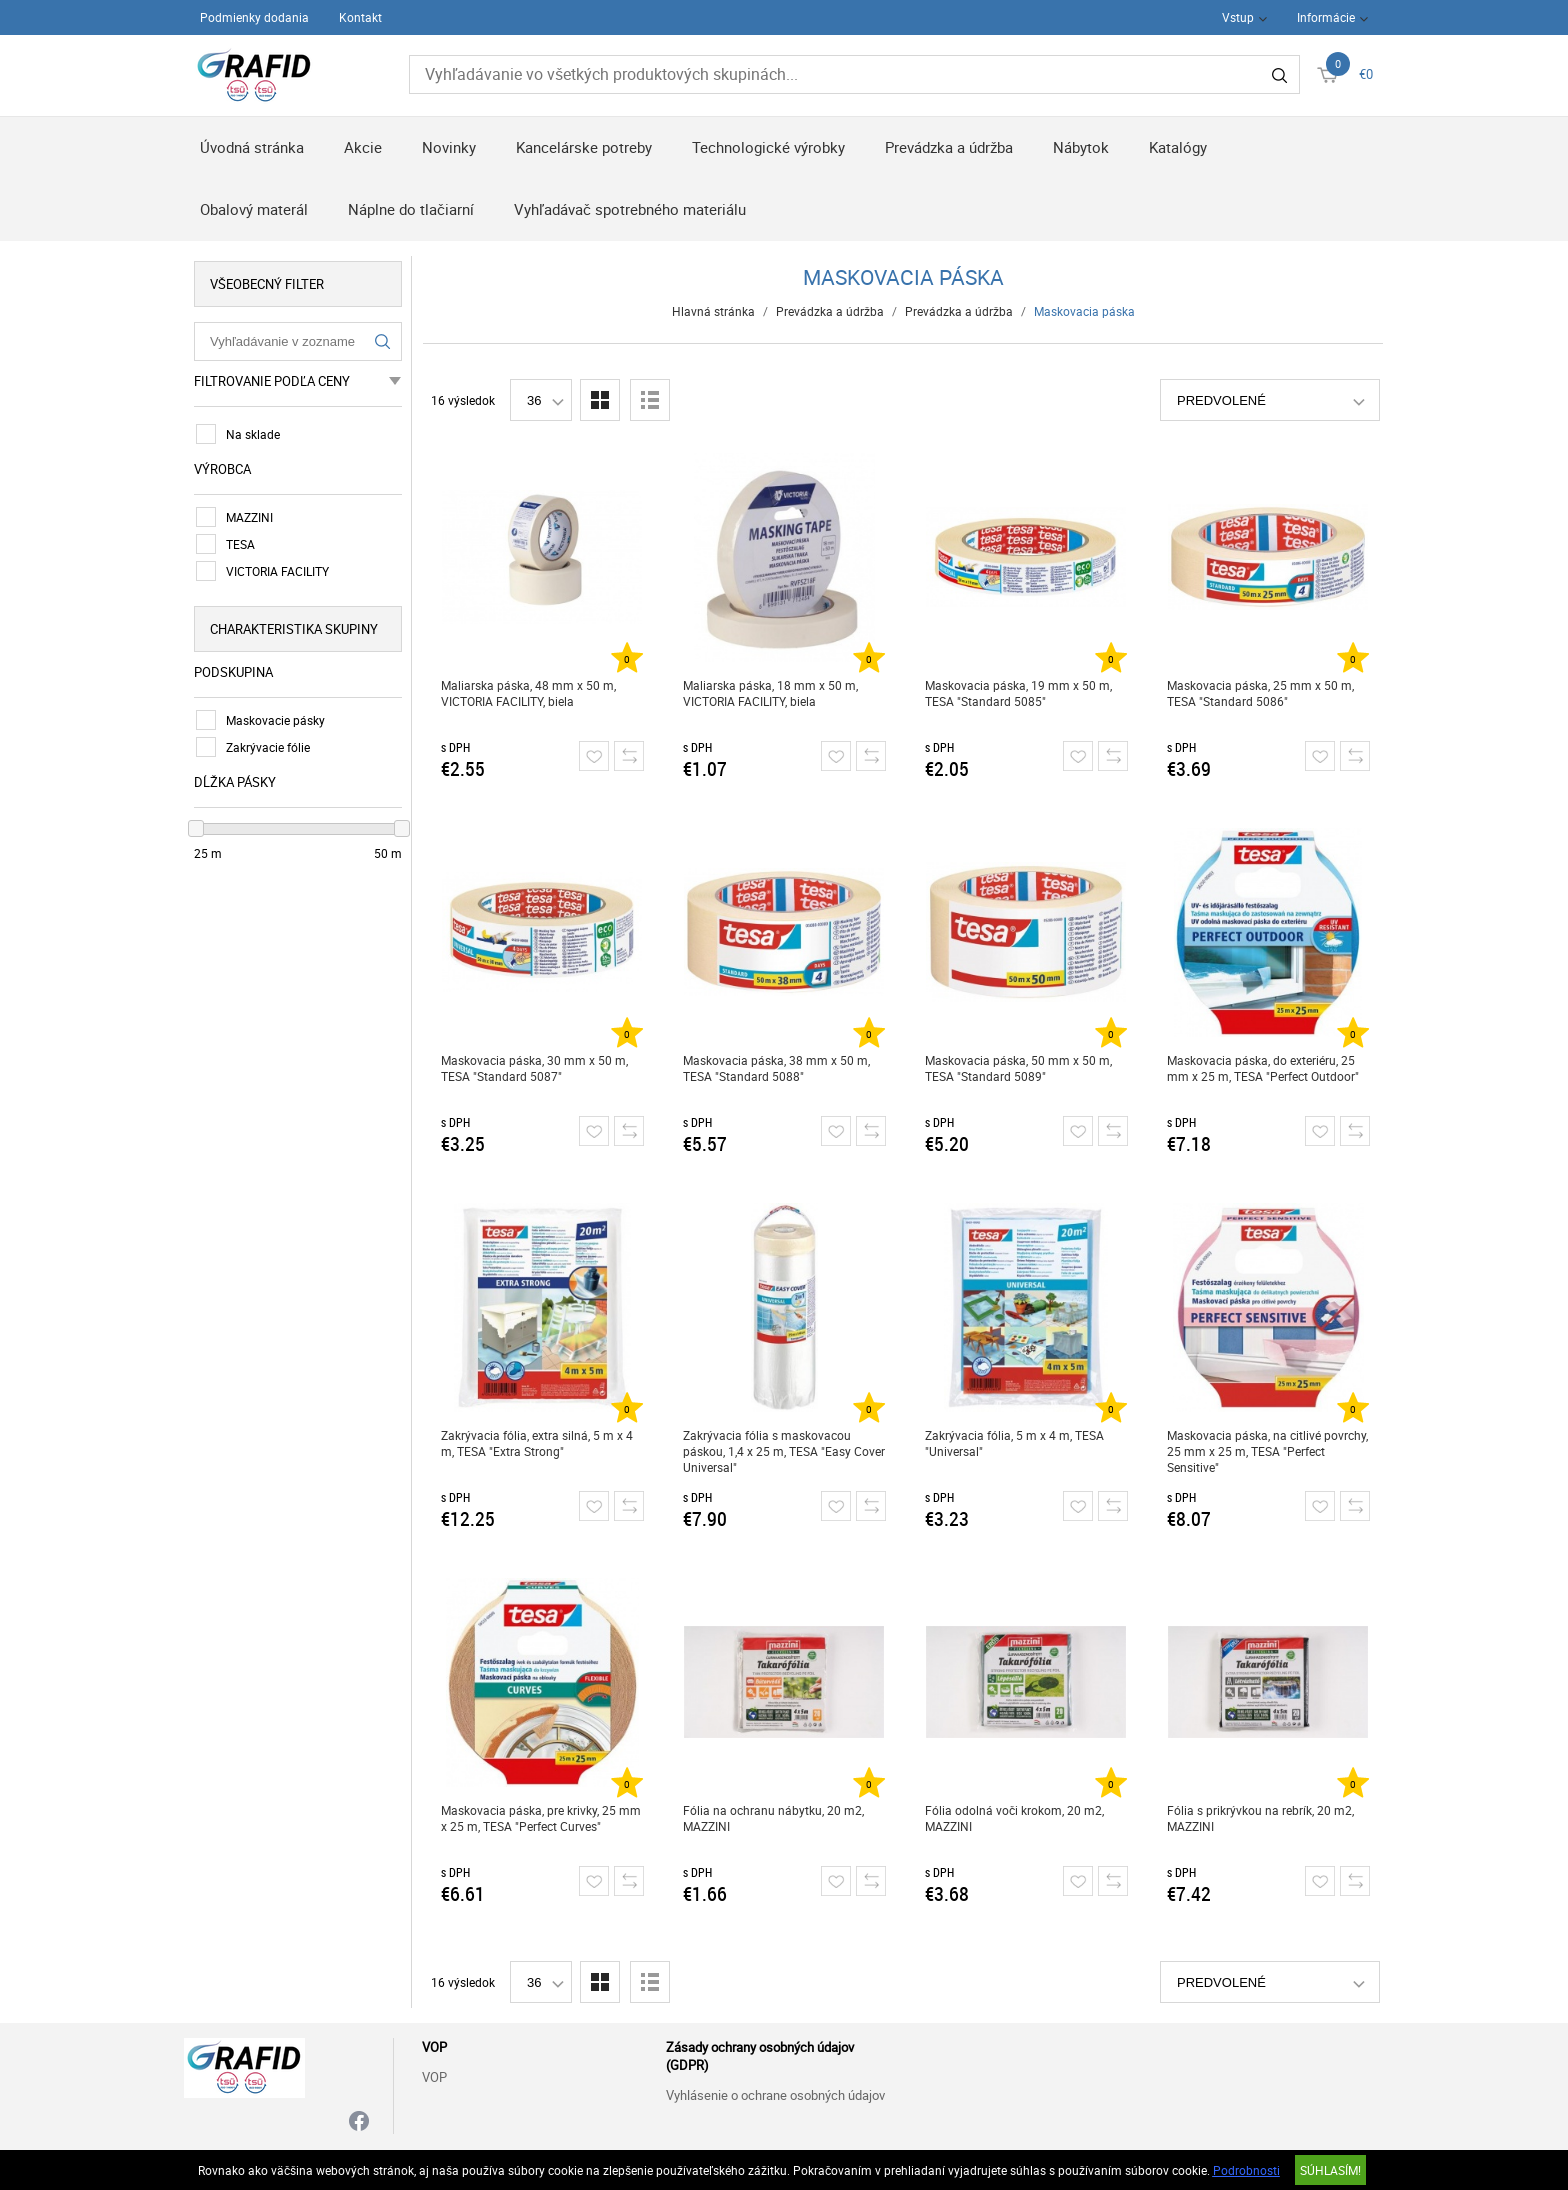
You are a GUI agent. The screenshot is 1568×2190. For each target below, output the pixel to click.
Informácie (1326, 17)
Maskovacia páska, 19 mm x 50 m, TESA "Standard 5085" (1018, 693)
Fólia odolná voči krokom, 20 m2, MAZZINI (1014, 1818)
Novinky (449, 147)
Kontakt (360, 17)
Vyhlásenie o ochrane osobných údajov (775, 2095)
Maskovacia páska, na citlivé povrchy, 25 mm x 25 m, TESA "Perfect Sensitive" (1267, 1451)
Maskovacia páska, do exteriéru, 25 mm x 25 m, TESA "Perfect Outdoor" (1263, 1068)
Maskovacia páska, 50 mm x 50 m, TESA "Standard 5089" (1018, 1068)
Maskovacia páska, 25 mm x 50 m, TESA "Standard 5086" (1260, 693)
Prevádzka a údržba (949, 147)
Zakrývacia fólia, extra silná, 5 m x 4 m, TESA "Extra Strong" (537, 1443)
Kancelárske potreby (584, 147)
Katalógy (1178, 147)
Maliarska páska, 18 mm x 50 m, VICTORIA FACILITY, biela (770, 693)
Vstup (1238, 17)
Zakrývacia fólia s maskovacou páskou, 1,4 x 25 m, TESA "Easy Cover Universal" (784, 1451)
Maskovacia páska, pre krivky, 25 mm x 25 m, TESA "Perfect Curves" (541, 1818)
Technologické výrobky (768, 147)
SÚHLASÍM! (1330, 2170)
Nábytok (1081, 147)
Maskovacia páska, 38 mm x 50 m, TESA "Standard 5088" (776, 1068)
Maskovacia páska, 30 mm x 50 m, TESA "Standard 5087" (534, 1068)
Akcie (363, 147)
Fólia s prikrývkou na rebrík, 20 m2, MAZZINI (1260, 1818)
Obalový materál (254, 209)
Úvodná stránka (252, 147)
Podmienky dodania (254, 17)
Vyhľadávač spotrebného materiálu (630, 209)
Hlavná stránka (713, 311)
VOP (434, 2077)
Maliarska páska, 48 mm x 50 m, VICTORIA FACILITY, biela (528, 693)
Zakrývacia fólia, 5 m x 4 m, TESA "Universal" (1014, 1443)
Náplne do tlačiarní (411, 209)
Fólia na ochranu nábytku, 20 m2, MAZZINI (773, 1818)
